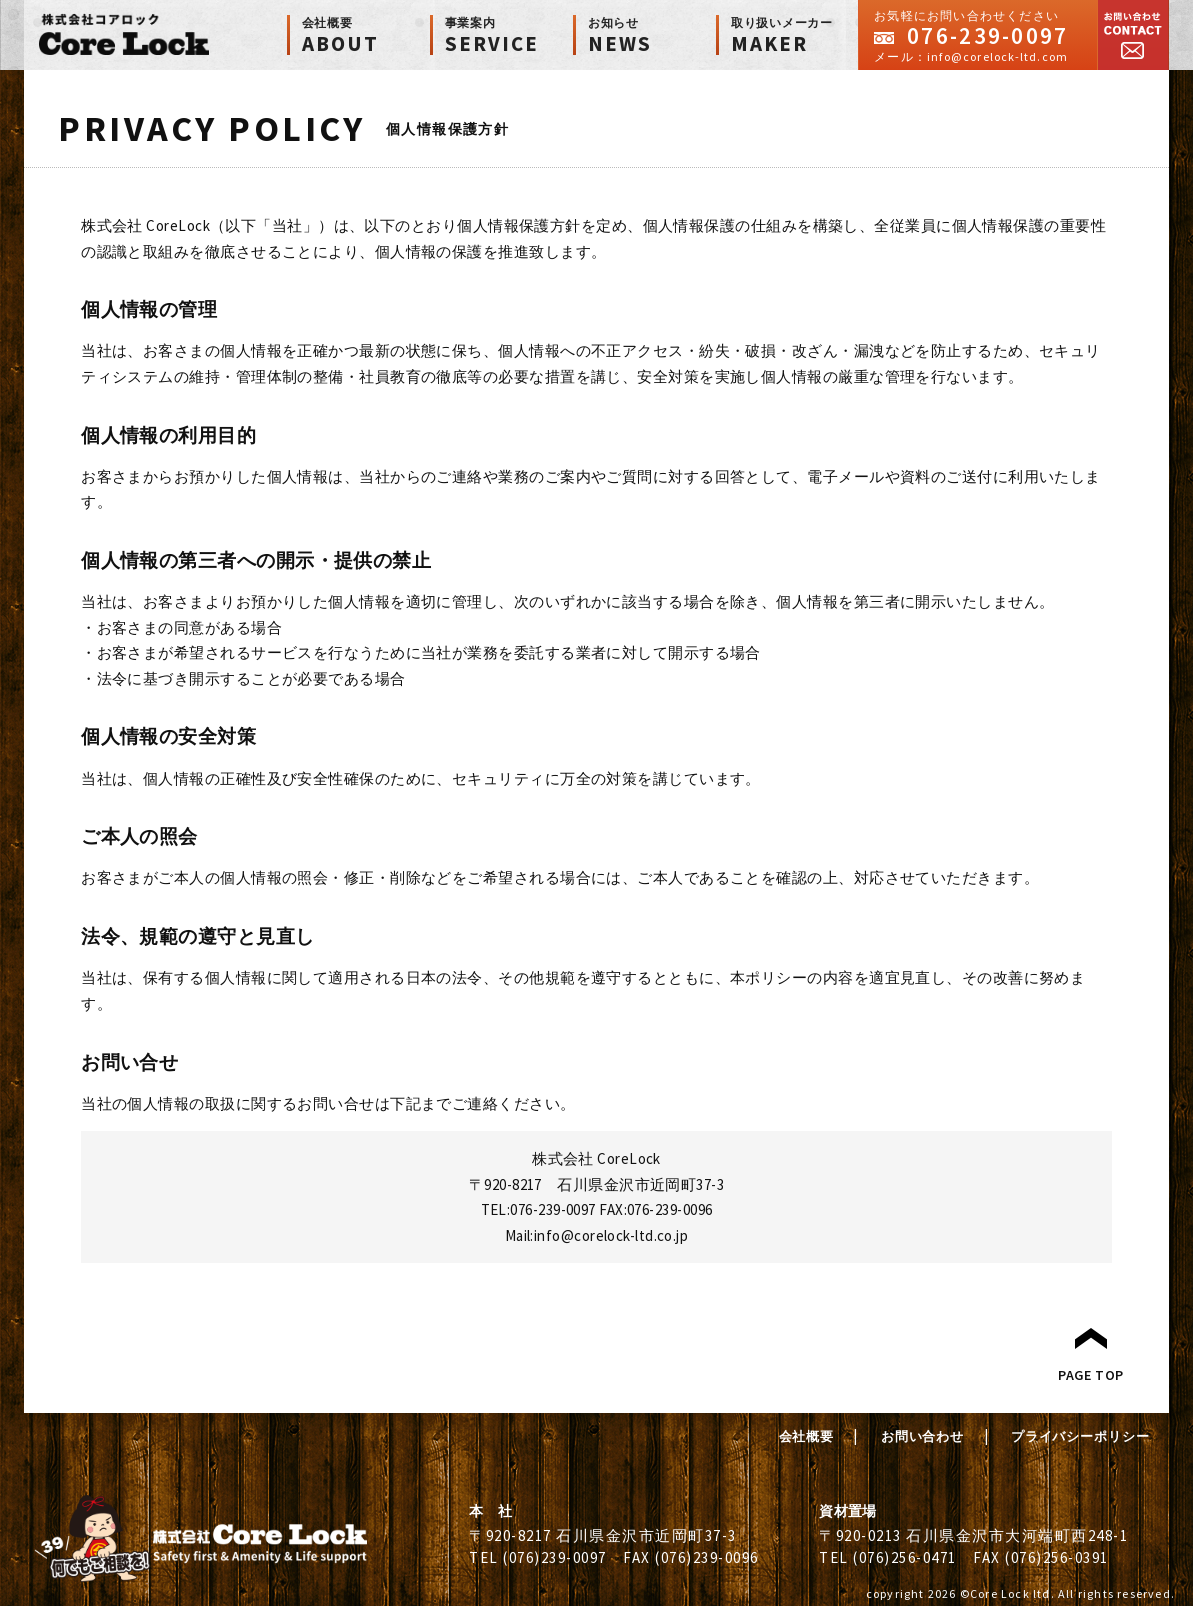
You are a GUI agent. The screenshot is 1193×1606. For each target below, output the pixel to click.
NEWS (652, 36)
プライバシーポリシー (1080, 1436)
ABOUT (366, 36)
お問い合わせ (1133, 35)
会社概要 (807, 1436)
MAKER (795, 36)
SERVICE (509, 36)
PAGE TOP (1091, 1375)
